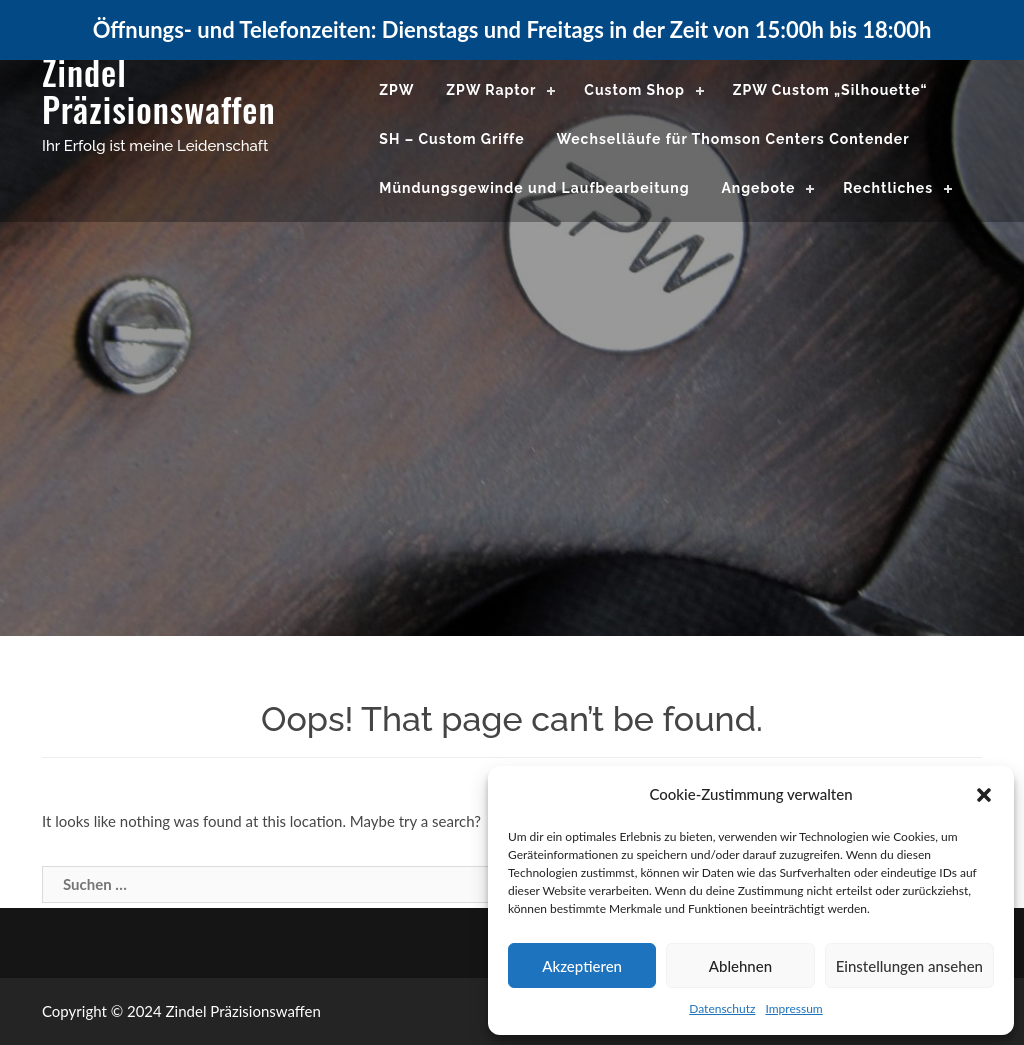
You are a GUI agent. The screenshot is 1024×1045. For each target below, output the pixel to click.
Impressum (793, 1008)
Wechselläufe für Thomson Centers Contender (732, 139)
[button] (984, 795)
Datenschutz (722, 1008)
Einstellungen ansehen (909, 966)
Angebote (758, 188)
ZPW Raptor (491, 90)
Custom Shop (634, 90)
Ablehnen (740, 966)
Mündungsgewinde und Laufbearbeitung (534, 188)
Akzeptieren (582, 966)
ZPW (396, 90)
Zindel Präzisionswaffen (159, 90)
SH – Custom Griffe (451, 139)
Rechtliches (888, 188)
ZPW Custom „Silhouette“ (830, 90)
